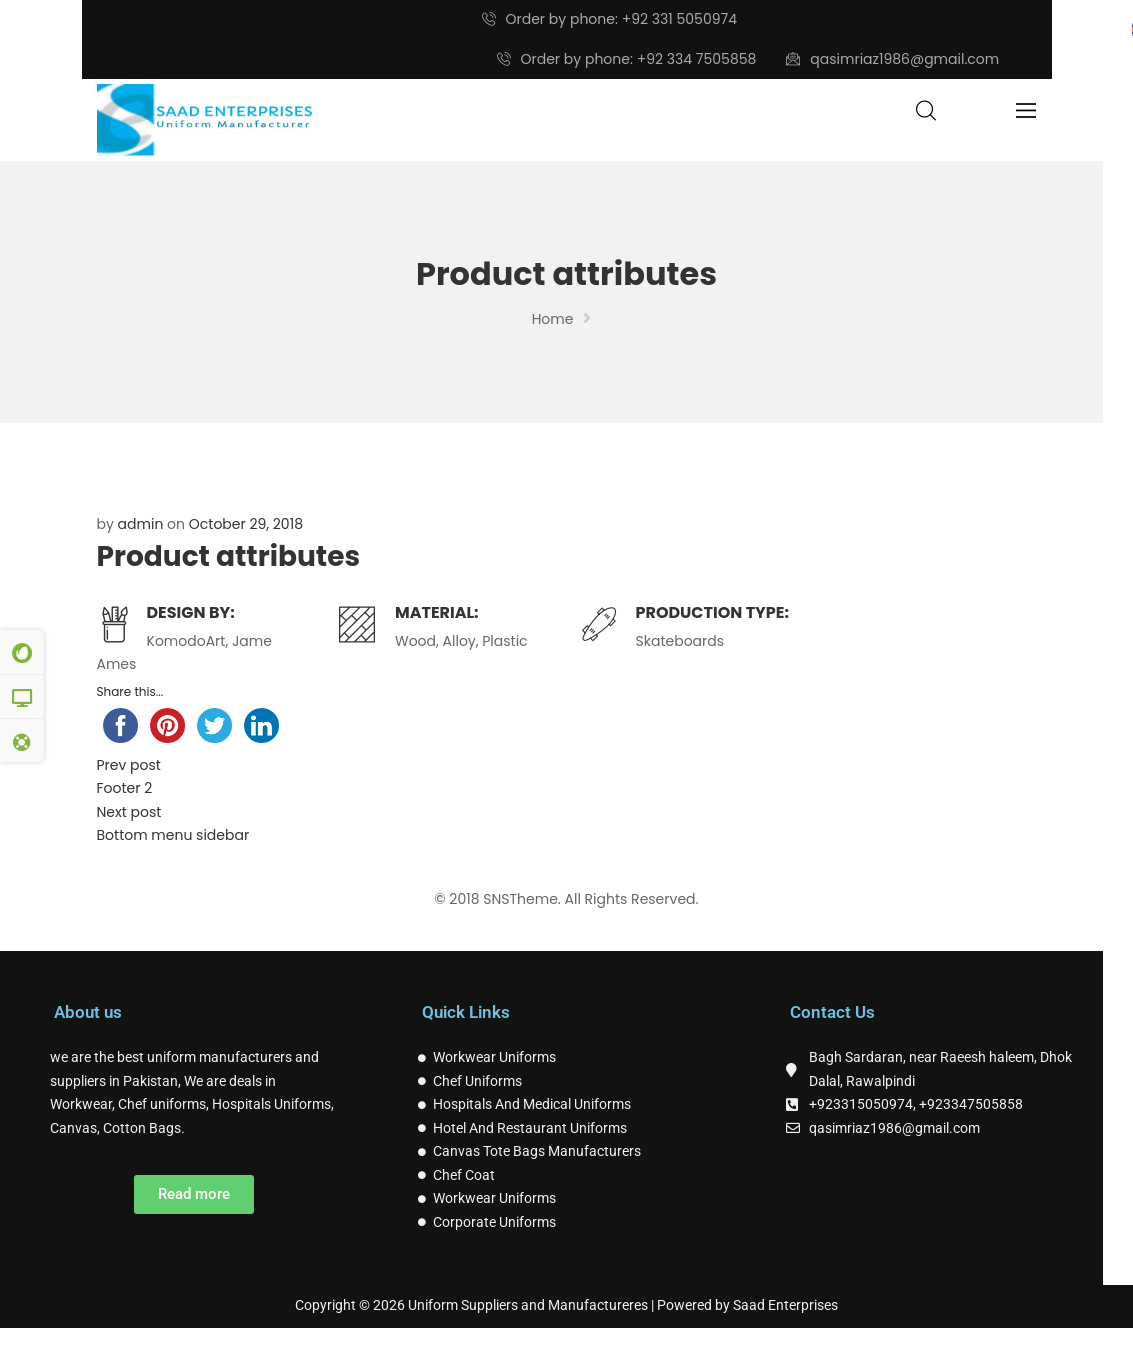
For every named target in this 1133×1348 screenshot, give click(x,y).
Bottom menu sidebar (173, 835)
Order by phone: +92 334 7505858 (627, 59)
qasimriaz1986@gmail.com (892, 59)
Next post (129, 812)
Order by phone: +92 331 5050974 (609, 19)
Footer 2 (125, 788)
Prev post (129, 765)
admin (141, 524)
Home (553, 319)
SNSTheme (520, 899)
